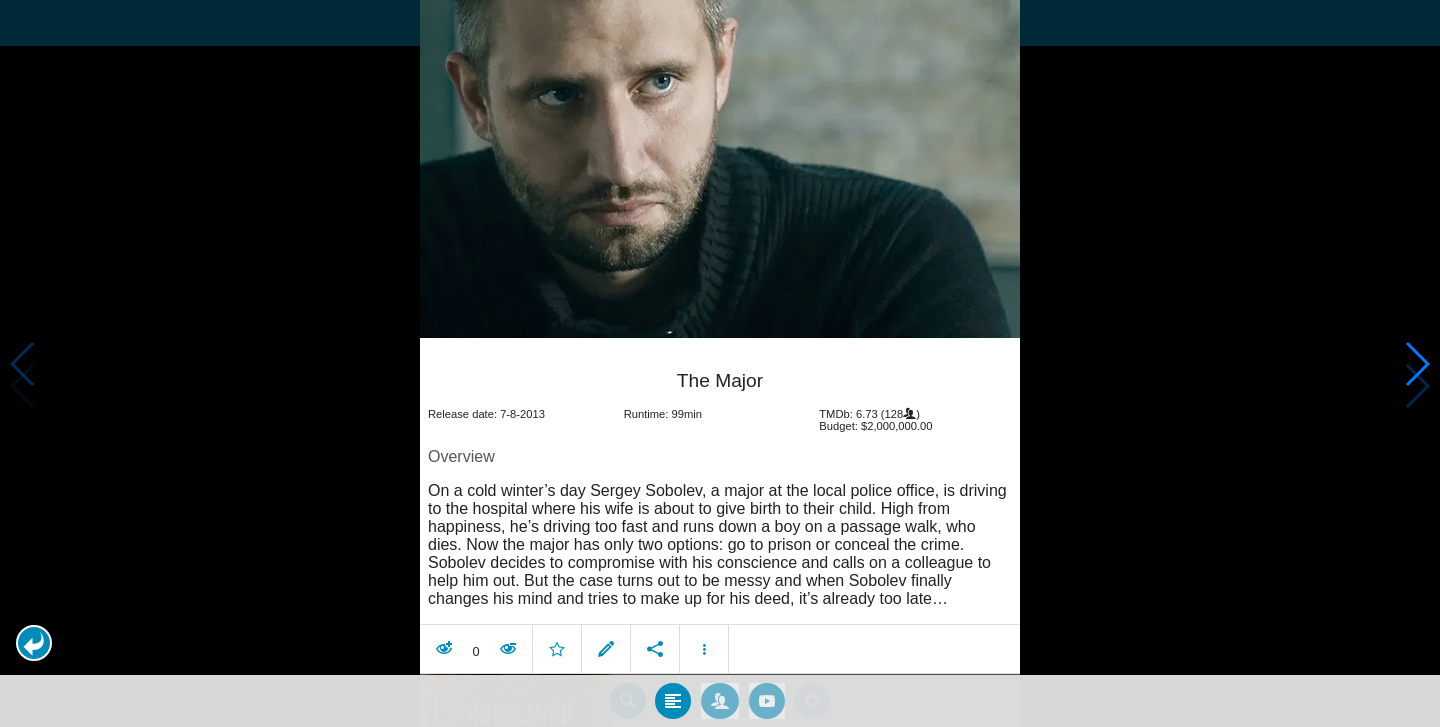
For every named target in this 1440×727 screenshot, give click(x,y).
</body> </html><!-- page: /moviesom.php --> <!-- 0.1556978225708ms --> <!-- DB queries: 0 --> (720, 363)
